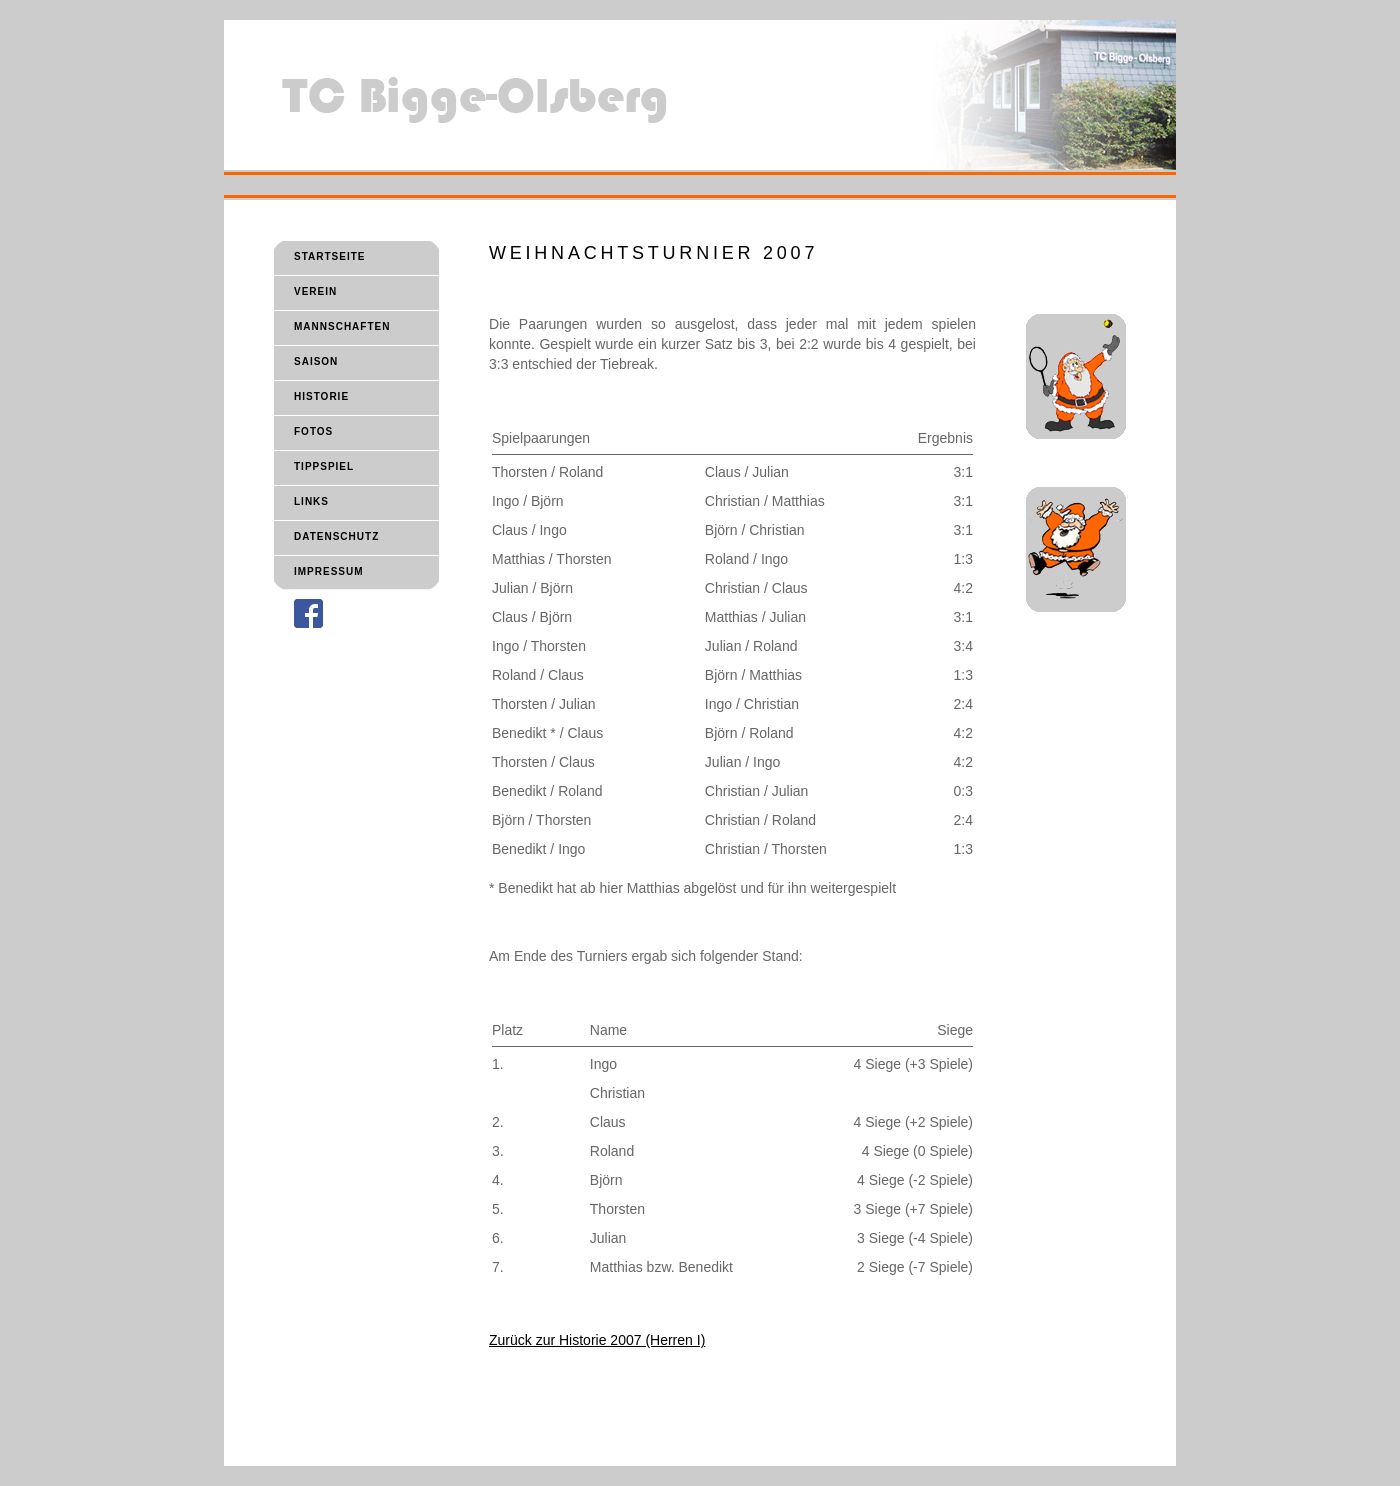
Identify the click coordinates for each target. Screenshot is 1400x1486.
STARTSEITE (329, 256)
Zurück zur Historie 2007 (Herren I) (597, 1340)
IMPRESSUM (329, 571)
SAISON (316, 361)
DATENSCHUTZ (336, 536)
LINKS (311, 501)
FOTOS (313, 431)
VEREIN (315, 291)
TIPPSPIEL (324, 466)
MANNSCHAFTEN (342, 326)
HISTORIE (321, 396)
